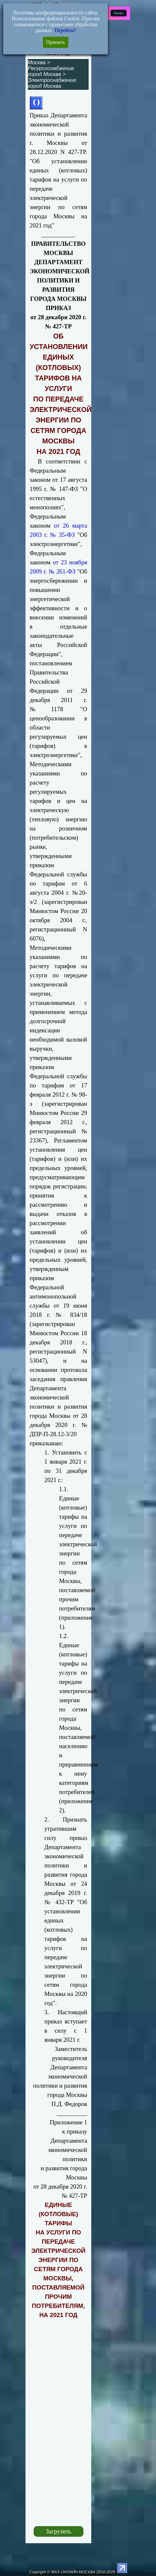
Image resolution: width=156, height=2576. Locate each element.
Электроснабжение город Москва (52, 83)
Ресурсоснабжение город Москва (51, 71)
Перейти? (65, 30)
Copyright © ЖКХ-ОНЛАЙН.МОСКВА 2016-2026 (72, 2572)
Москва (37, 62)
